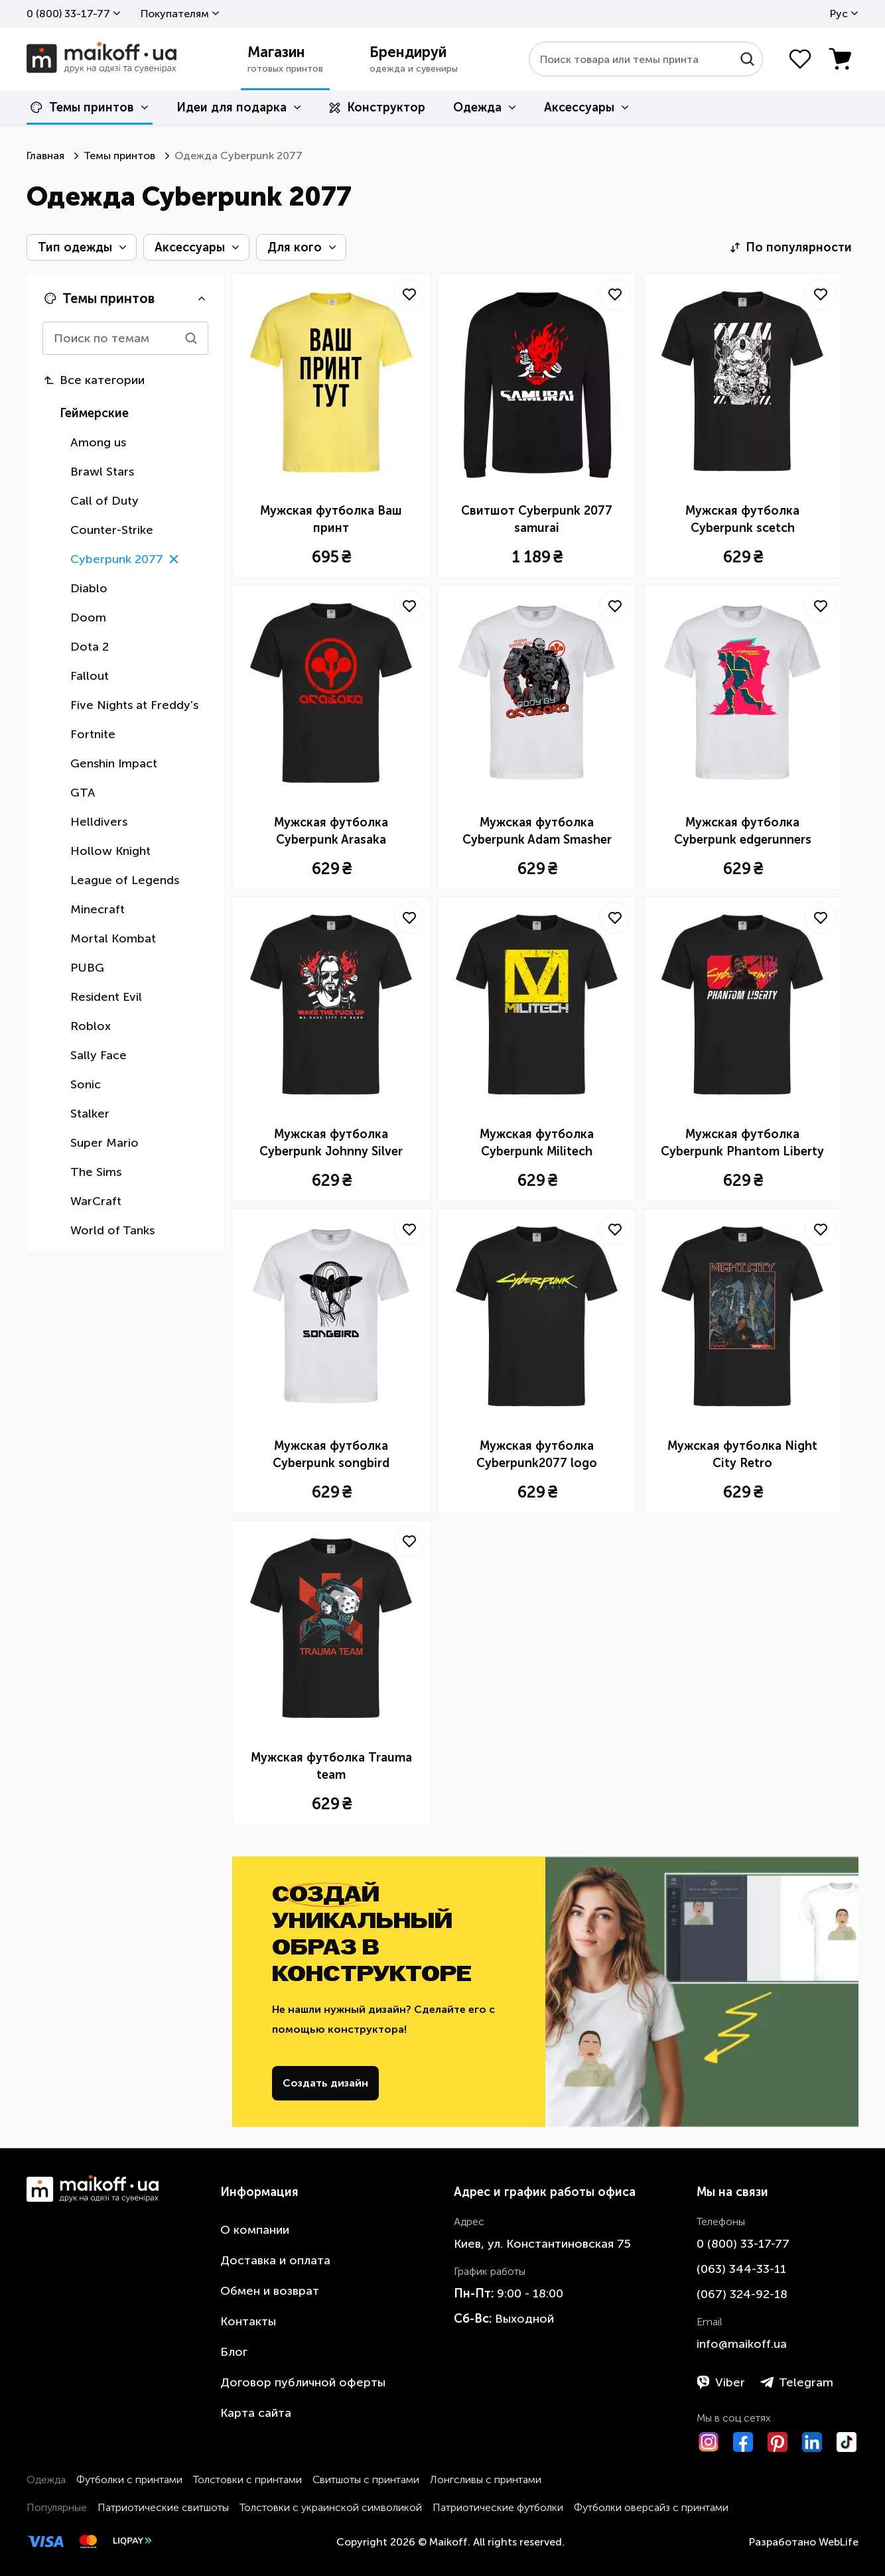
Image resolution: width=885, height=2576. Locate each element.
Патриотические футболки (498, 2507)
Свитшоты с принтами (365, 2479)
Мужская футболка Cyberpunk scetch (742, 519)
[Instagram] (708, 2442)
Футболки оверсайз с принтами (651, 2507)
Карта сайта (255, 2413)
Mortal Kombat (113, 938)
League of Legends (124, 880)
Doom (88, 617)
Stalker (89, 1113)
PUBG (87, 967)
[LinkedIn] (812, 2442)
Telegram (796, 2382)
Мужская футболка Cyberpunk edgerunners (742, 831)
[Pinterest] (777, 2442)
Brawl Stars (102, 471)
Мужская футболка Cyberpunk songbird (331, 1454)
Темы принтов (82, 107)
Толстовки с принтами (247, 2479)
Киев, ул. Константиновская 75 (542, 2243)
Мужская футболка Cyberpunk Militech (537, 1143)
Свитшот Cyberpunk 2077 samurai (536, 519)
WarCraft (95, 1201)
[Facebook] (743, 2442)
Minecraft (97, 909)
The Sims (95, 1172)
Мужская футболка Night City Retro (742, 1454)
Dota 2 (89, 646)
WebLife (838, 2542)
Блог (233, 2352)
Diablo (88, 588)
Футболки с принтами (129, 2479)
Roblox (90, 1026)
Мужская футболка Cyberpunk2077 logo (536, 1454)
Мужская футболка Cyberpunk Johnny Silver (331, 1143)
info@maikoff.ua (742, 2344)
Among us (98, 442)
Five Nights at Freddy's (134, 705)
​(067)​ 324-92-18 (742, 2294)
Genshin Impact (113, 763)
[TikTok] (846, 2442)
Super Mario (104, 1142)
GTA (83, 792)
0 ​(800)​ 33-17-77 (68, 13)
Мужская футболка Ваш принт (331, 519)
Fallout (89, 676)
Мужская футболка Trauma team (331, 1766)
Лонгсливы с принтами (485, 2479)
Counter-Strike (111, 530)
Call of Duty (104, 500)
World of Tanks (112, 1230)
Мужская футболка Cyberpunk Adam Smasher (537, 831)
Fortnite (92, 734)
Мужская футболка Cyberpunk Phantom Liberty (742, 1143)
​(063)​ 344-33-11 (741, 2269)
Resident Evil (106, 997)
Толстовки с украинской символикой (330, 2507)
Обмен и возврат (269, 2291)
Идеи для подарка (231, 107)
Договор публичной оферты (302, 2382)
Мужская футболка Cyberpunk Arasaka (331, 831)
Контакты (248, 2321)
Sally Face (98, 1055)
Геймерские (94, 413)
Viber (721, 2382)
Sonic (85, 1084)
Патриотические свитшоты (163, 2507)
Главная (45, 155)
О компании (254, 2229)
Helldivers (98, 821)
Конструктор (377, 107)
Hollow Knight (110, 851)
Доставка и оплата (275, 2260)
